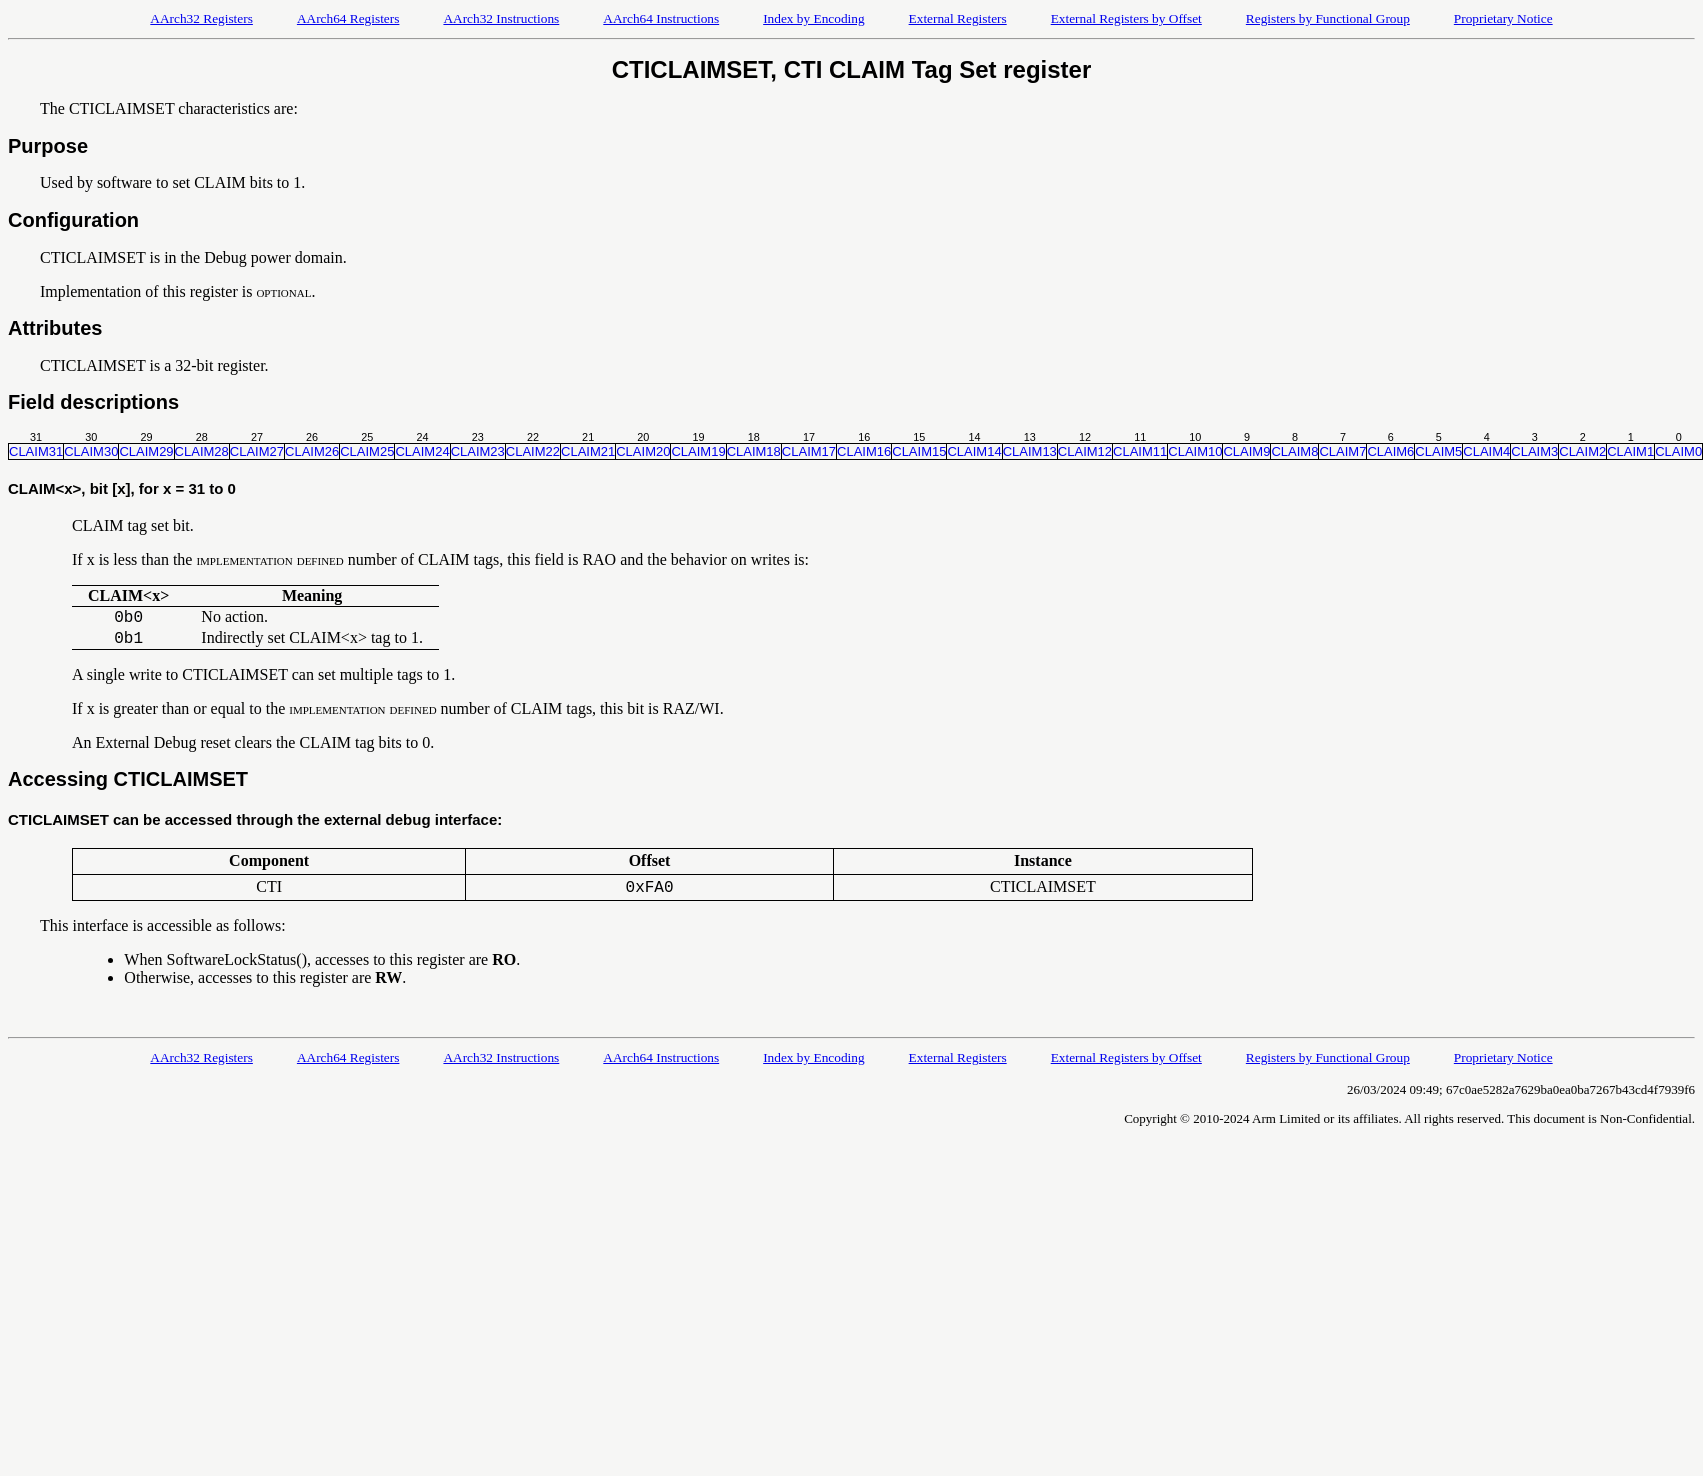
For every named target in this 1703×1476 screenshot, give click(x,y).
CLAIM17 (809, 451)
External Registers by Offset (1126, 18)
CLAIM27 (257, 451)
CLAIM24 (422, 451)
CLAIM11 (1140, 451)
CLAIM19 (698, 451)
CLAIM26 (312, 451)
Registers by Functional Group (1328, 18)
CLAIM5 (1438, 451)
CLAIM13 (1030, 451)
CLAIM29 (146, 451)
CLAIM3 (1534, 451)
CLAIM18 (754, 451)
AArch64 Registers (348, 18)
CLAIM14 (974, 451)
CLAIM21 (588, 451)
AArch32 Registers (201, 18)
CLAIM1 (1630, 451)
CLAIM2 (1582, 451)
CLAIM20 (643, 451)
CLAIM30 (91, 451)
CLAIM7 (1342, 451)
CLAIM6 (1390, 451)
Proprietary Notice (1503, 18)
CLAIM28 (202, 451)
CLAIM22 (533, 451)
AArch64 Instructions (661, 18)
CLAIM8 (1294, 451)
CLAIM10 (1195, 451)
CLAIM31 (36, 451)
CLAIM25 (367, 451)
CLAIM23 (478, 451)
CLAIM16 (864, 451)
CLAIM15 (919, 451)
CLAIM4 (1486, 451)
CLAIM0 (1678, 451)
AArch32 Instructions (501, 18)
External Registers (958, 18)
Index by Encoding (813, 18)
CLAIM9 (1246, 451)
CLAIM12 (1085, 451)
